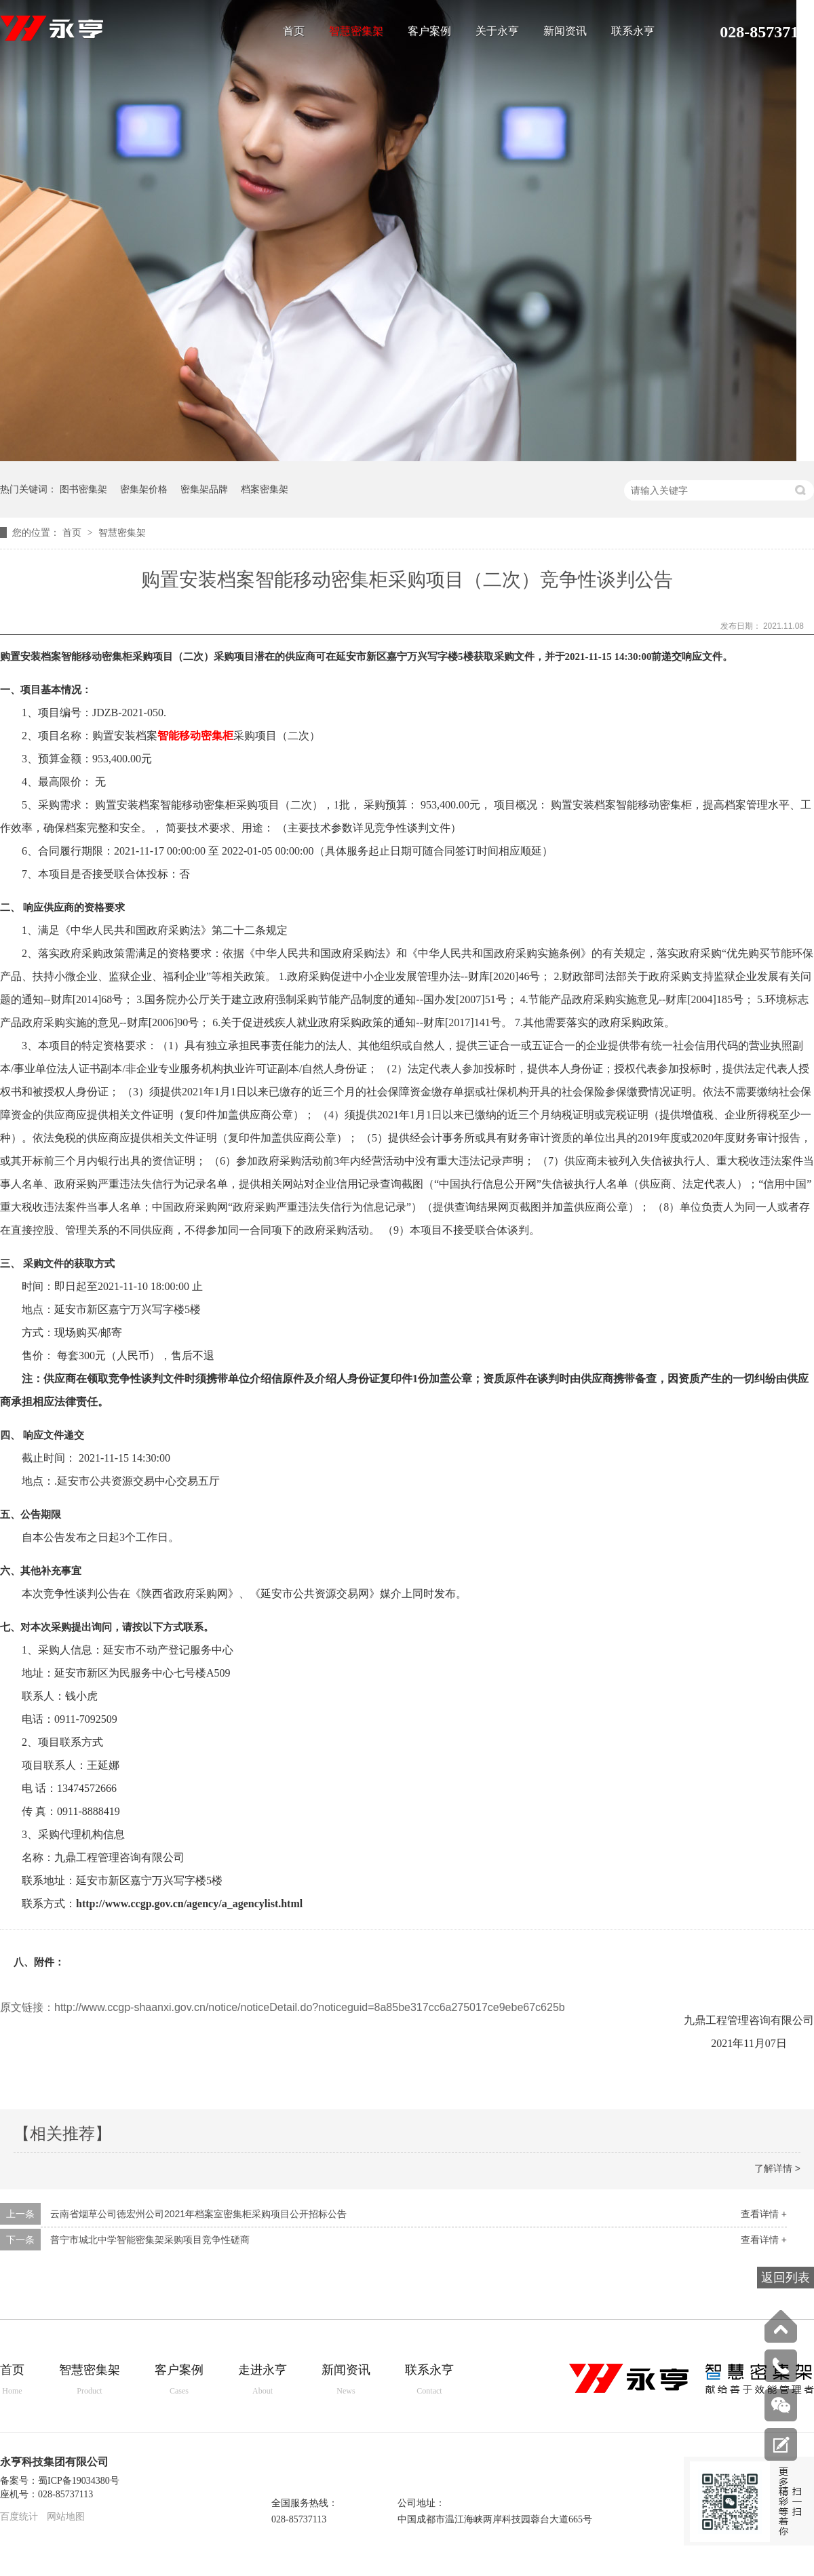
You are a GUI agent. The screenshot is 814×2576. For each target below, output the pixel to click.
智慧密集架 (356, 31)
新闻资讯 (565, 31)
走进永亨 (262, 2380)
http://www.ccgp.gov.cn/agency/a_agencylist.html (189, 1903)
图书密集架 (83, 489)
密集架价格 (144, 489)
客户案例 (429, 31)
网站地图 (66, 2517)
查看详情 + (764, 2213)
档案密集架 (264, 489)
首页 (294, 31)
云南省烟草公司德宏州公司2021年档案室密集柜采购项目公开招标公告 (198, 2213)
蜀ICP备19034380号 (78, 2481)
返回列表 (785, 2277)
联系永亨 (633, 31)
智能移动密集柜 (195, 735)
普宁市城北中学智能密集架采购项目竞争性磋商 (150, 2239)
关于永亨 (497, 31)
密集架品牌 (204, 489)
